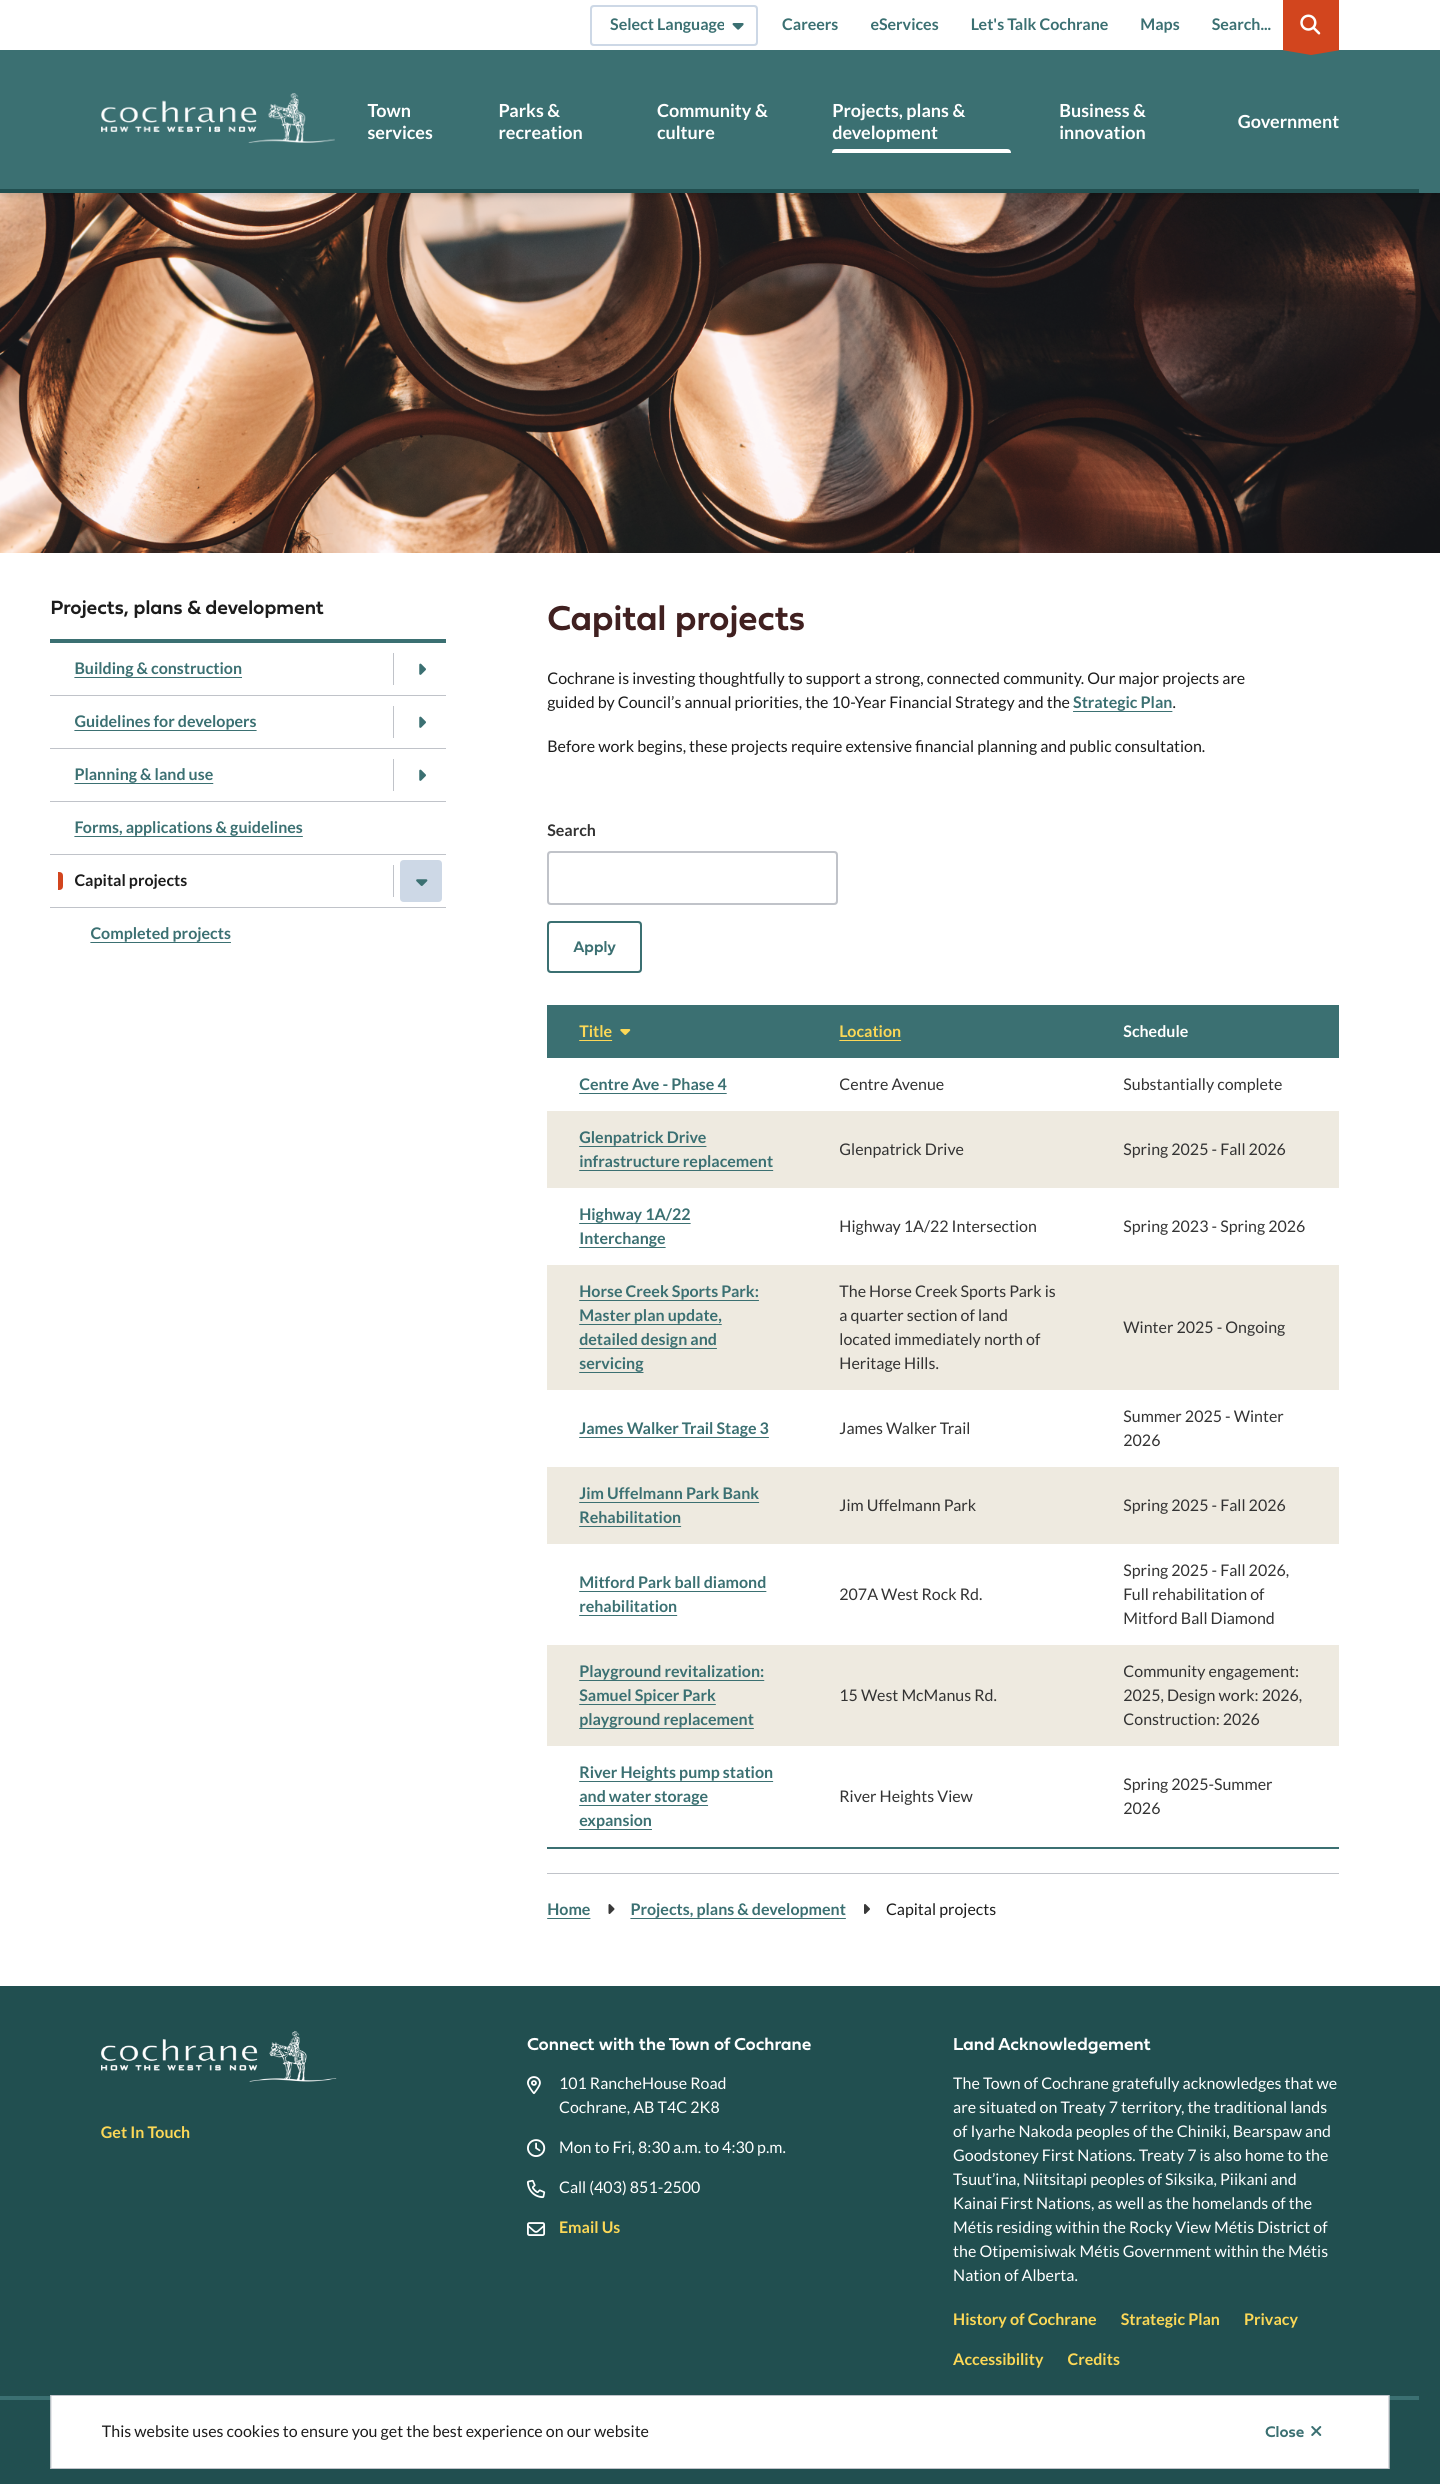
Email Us (589, 2227)
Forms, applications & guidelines (188, 827)
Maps (1159, 24)
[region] (943, 1427)
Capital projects (130, 880)
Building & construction (158, 668)
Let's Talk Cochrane (1040, 24)
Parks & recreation (541, 121)
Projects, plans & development (898, 121)
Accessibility (998, 2359)
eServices (904, 24)
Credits (1093, 2359)
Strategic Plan (1122, 702)
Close (1284, 2432)
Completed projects (160, 933)
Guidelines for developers (165, 721)
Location (870, 1031)
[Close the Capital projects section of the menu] (421, 881)
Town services (399, 121)
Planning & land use (143, 774)
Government (1288, 121)
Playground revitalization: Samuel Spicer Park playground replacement (671, 1695)
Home (568, 1909)
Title (607, 1031)
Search (571, 830)
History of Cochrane (1025, 2319)
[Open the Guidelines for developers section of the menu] (421, 722)
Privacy (1271, 2319)
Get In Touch (145, 2132)
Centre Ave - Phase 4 (653, 1084)
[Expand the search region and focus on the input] (1272, 25)
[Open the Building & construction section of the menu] (421, 669)
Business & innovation (1102, 121)
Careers (810, 24)
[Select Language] (674, 25)
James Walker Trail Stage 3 (674, 1428)
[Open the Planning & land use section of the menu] (421, 775)
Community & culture (712, 121)
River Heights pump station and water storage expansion (676, 1796)
